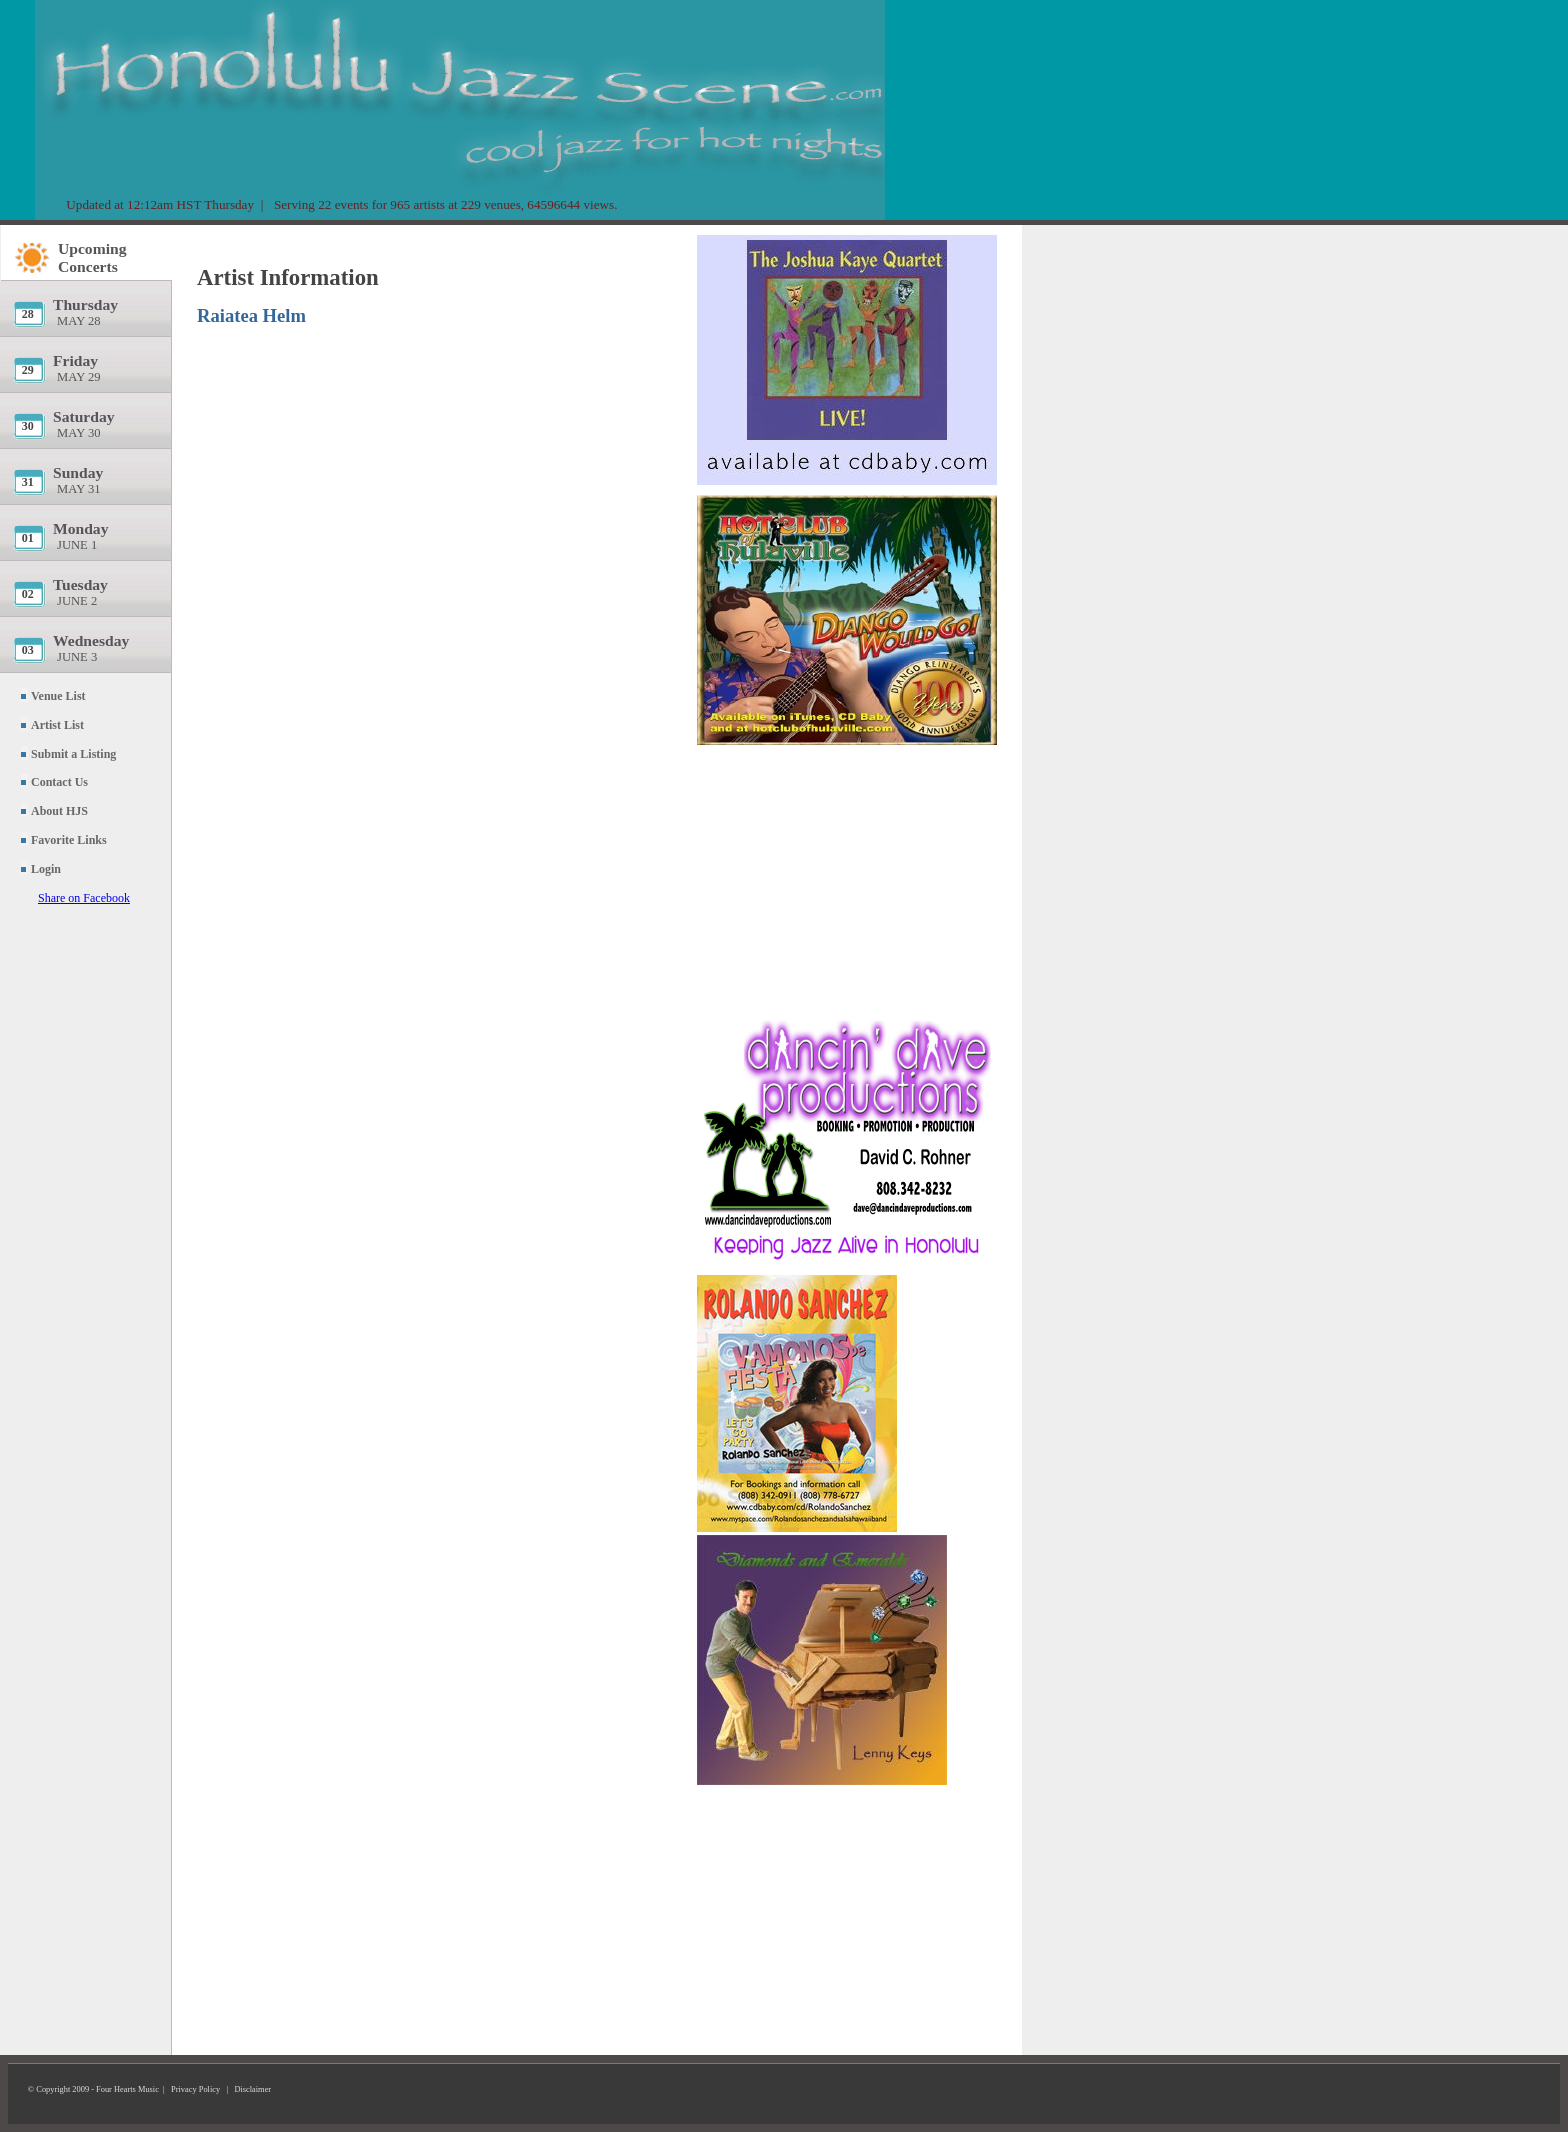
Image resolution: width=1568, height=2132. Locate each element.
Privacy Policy (195, 2089)
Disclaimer (252, 2089)
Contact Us (59, 782)
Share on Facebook (84, 898)
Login (46, 869)
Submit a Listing (73, 754)
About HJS (59, 811)
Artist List (57, 725)
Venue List (58, 696)
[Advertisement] (847, 875)
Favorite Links (69, 840)
